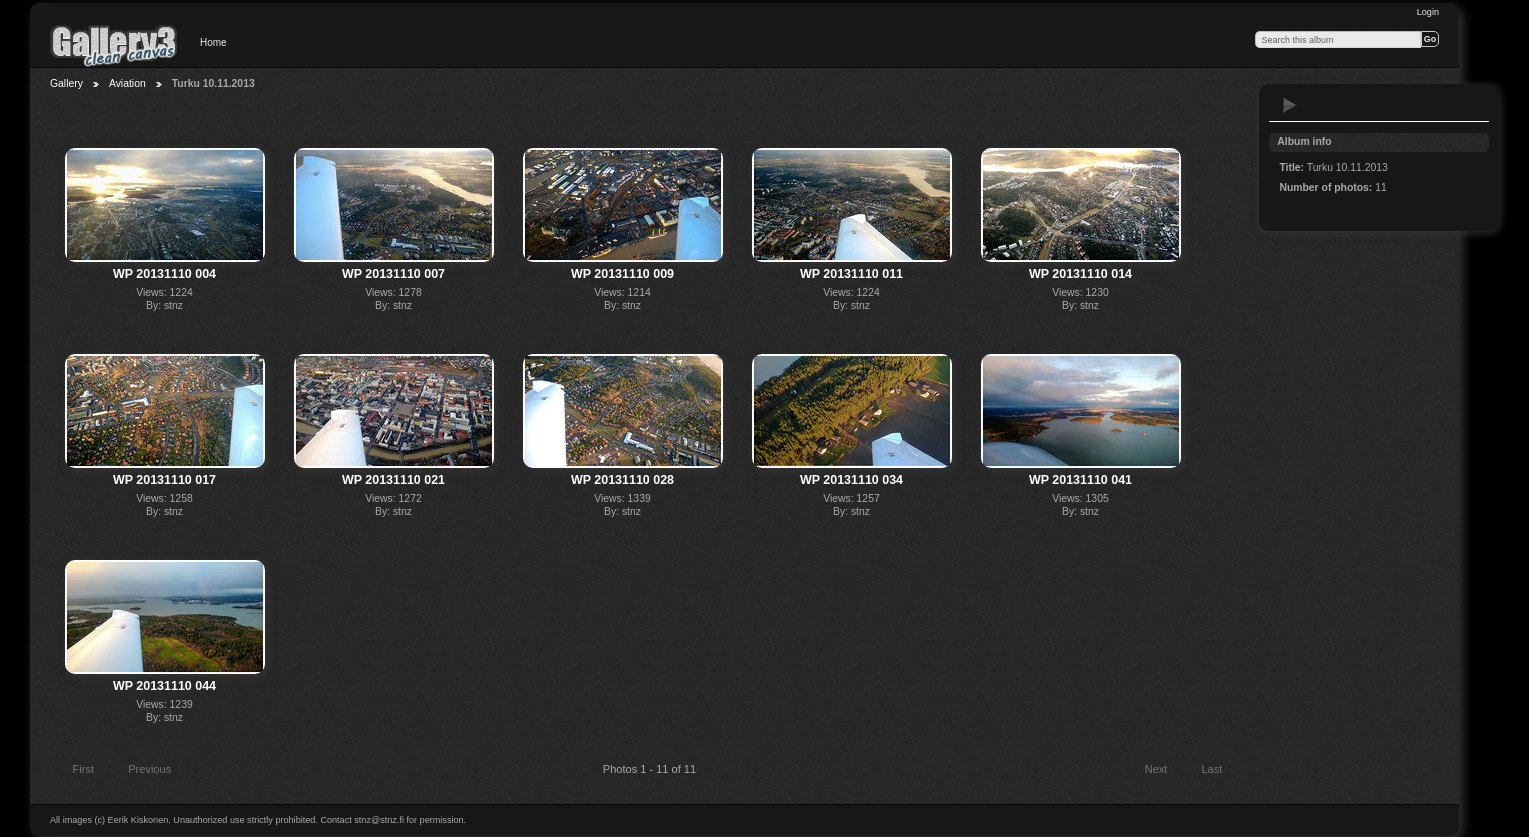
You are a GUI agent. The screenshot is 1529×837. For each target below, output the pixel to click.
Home (213, 42)
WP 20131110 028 (622, 480)
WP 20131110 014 (1080, 274)
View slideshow (1290, 105)
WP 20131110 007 (393, 274)
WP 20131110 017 (164, 480)
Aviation (127, 83)
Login (1428, 12)
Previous (140, 771)
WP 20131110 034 (851, 480)
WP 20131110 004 (164, 274)
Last (1220, 771)
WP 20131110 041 (1080, 480)
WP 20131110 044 (164, 686)
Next (1165, 771)
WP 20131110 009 (622, 274)
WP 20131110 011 (851, 274)
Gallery (66, 83)
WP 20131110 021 (393, 480)
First (74, 771)
